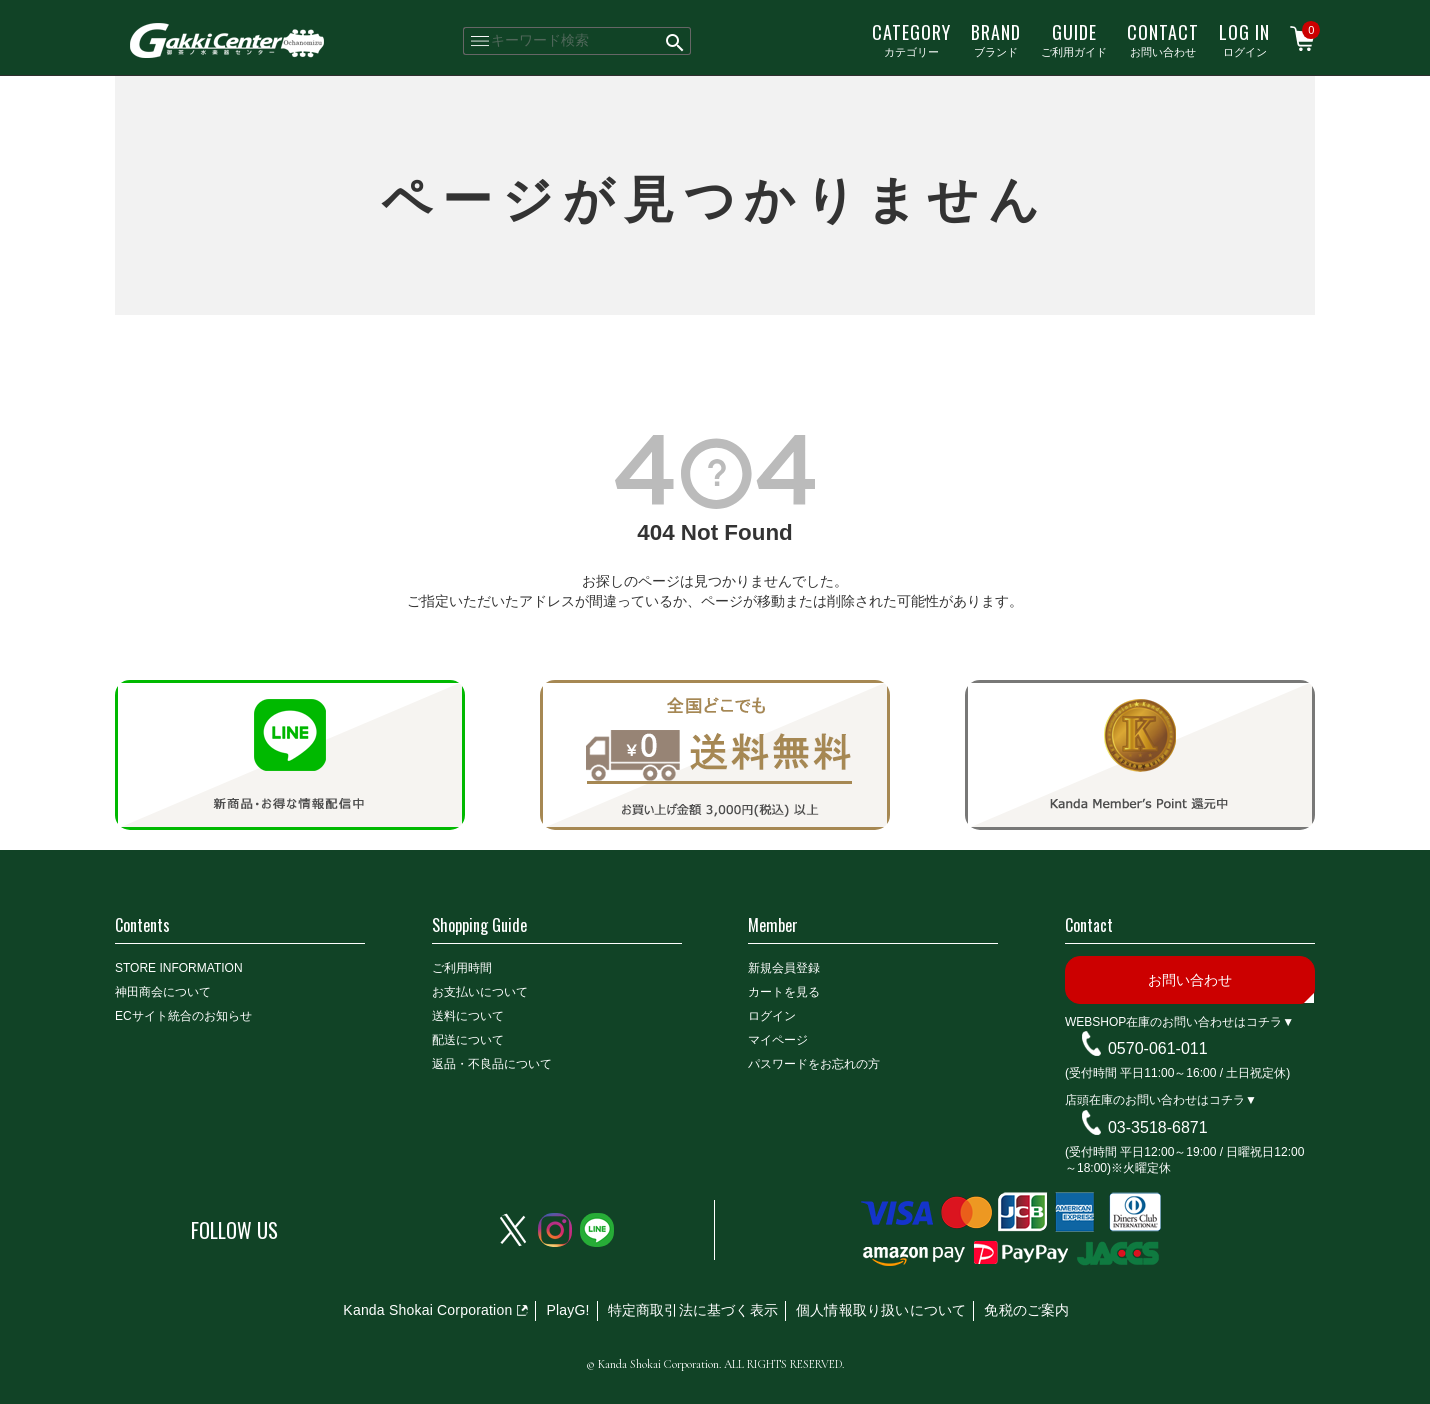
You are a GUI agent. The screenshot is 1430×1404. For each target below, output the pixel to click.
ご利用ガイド (1074, 39)
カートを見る (784, 992)
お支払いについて (480, 992)
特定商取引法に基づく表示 (693, 1310)
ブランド (996, 39)
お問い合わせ (1163, 39)
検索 (675, 41)
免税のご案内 (1026, 1310)
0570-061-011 (1158, 1048)
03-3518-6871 (1158, 1127)
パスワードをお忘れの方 (814, 1064)
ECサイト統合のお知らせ (183, 1016)
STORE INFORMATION (179, 968)
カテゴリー (911, 39)
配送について (468, 1040)
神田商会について (163, 992)
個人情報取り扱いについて (881, 1310)
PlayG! (567, 1310)
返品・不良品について (492, 1064)
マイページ (778, 1040)
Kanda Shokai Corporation (427, 1310)
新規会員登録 (784, 968)
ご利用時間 (462, 968)
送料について (468, 1016)
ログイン (1244, 39)
